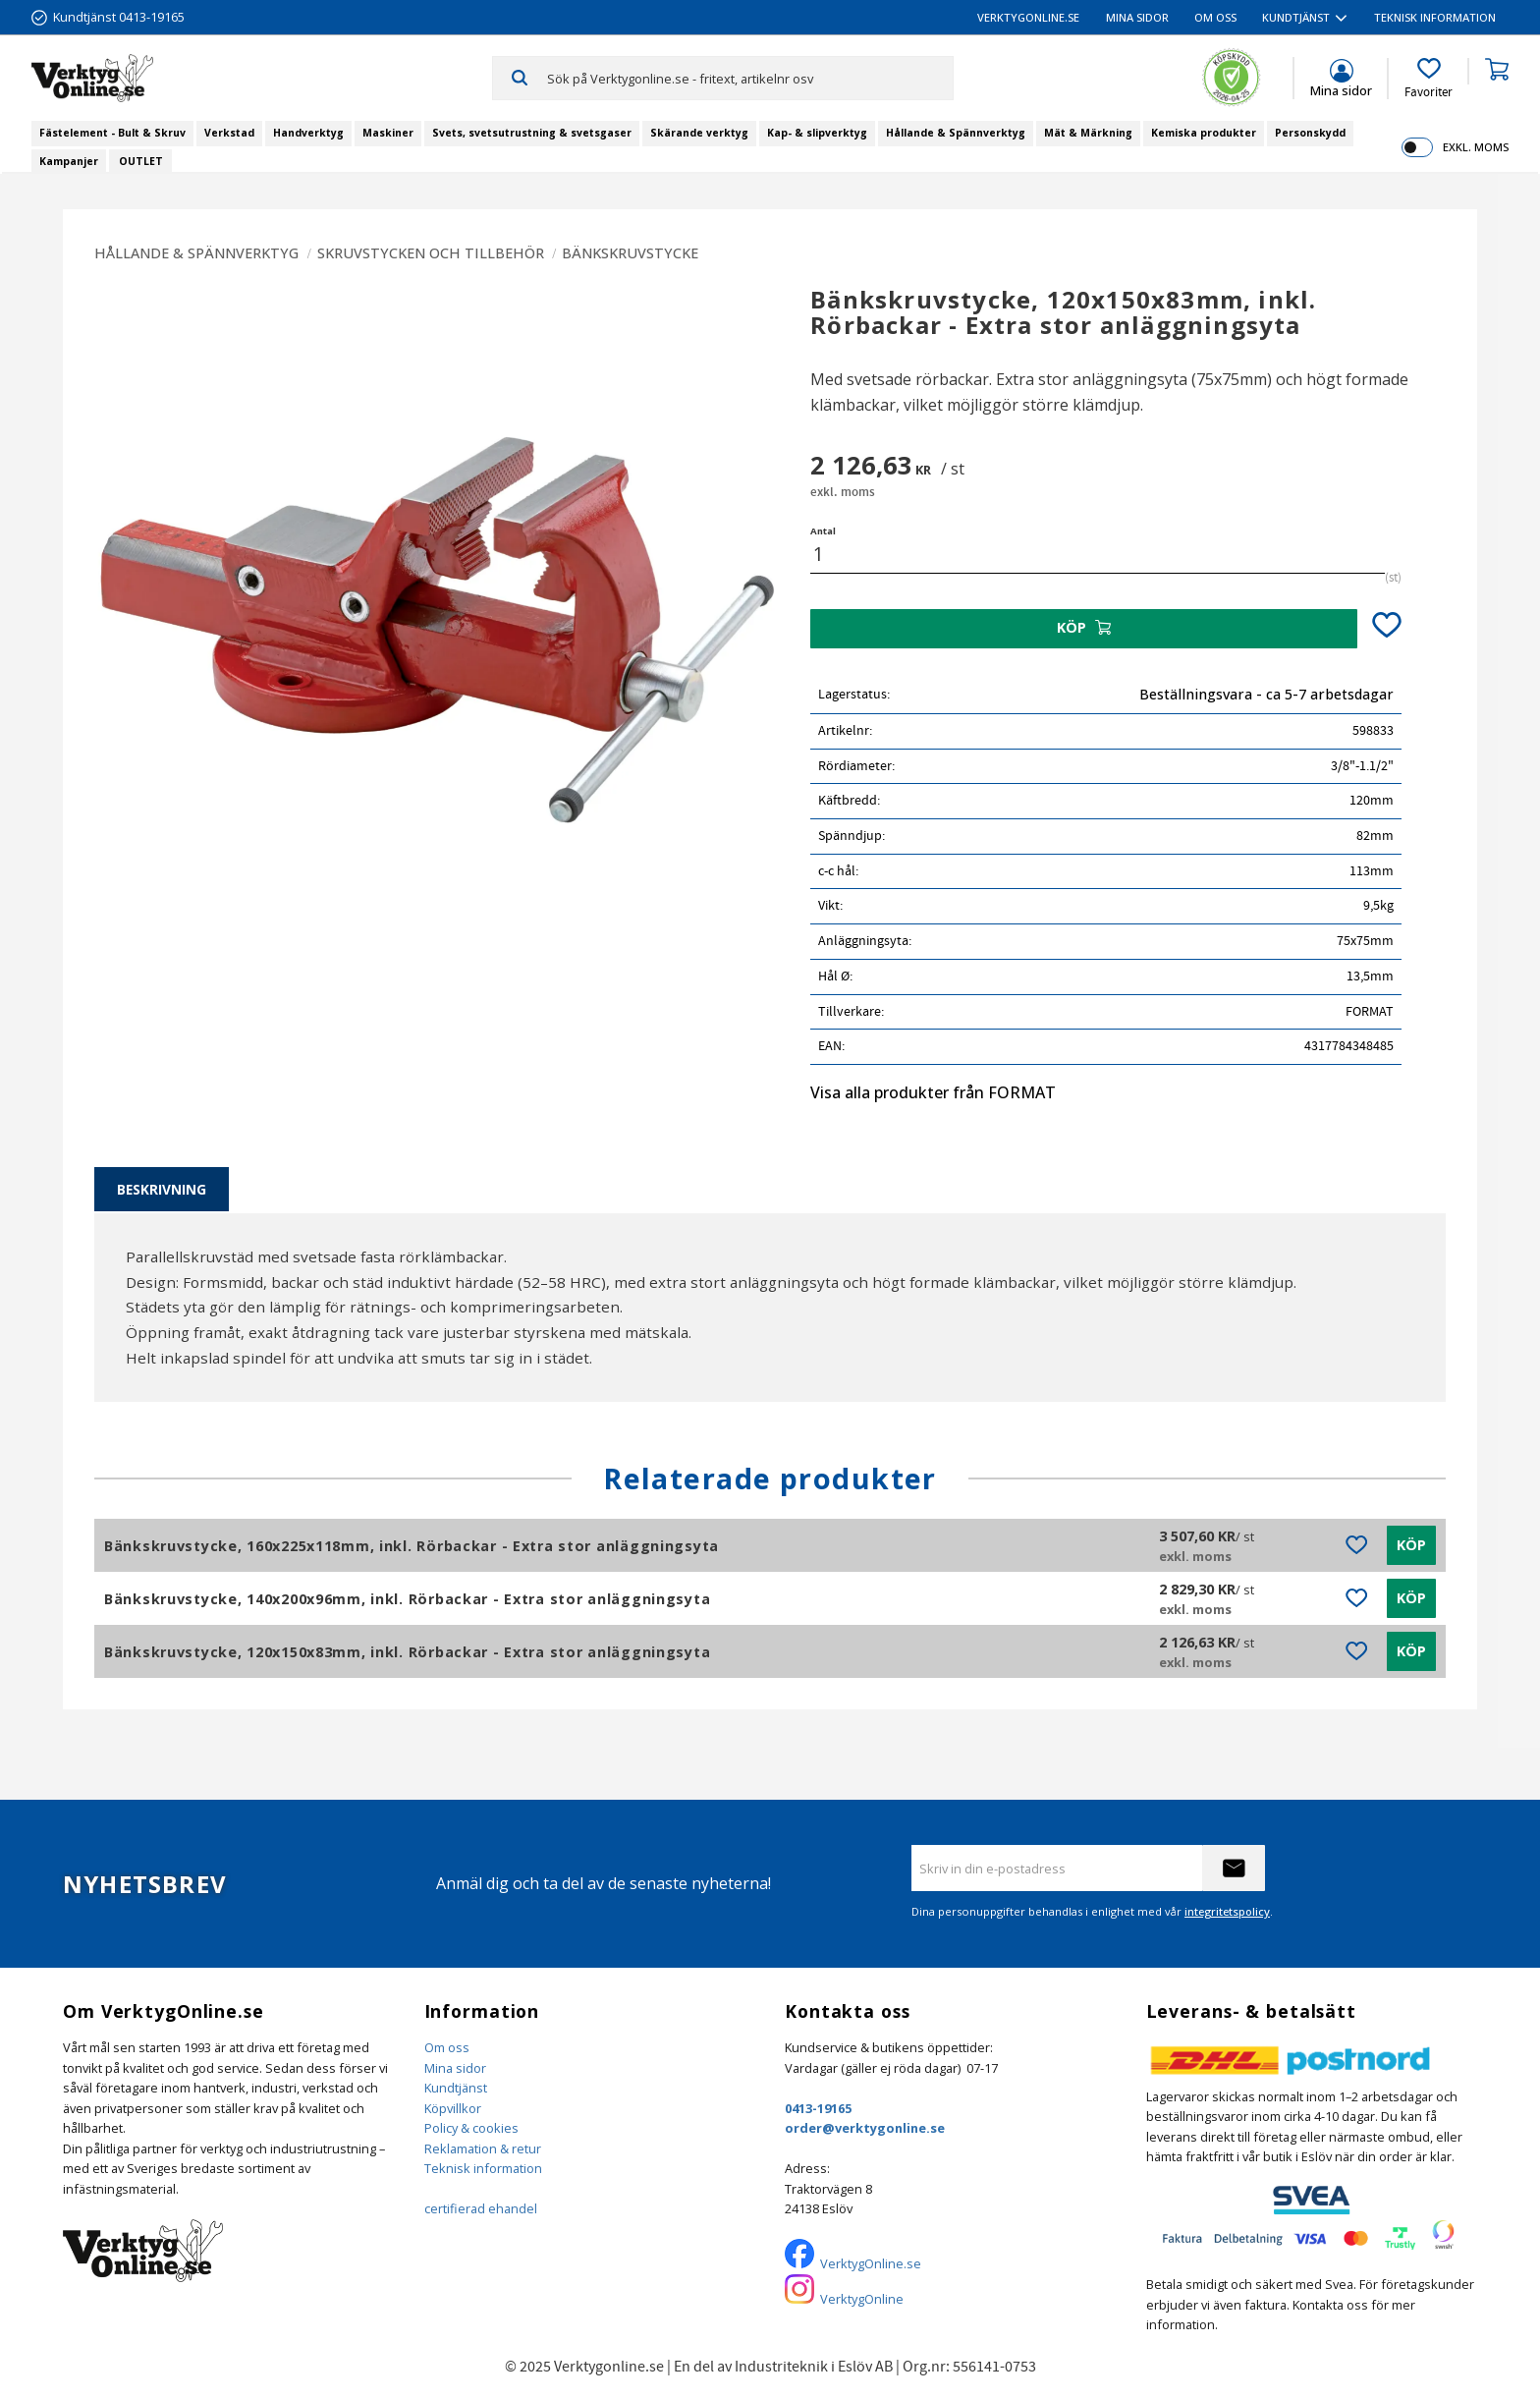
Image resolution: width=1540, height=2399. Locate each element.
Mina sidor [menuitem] (1137, 17)
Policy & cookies (471, 2128)
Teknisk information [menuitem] (1435, 17)
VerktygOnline (862, 2299)
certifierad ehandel (480, 2208)
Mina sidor (455, 2068)
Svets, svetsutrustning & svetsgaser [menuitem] (532, 132)
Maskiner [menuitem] (387, 132)
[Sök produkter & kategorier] (750, 77)
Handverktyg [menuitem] (308, 132)
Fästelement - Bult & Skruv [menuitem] (112, 132)
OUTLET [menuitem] (141, 161)
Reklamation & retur (482, 2148)
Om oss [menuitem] (1215, 17)
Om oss (446, 2047)
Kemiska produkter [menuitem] (1203, 132)
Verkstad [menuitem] (229, 132)
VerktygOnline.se (870, 2263)
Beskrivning (161, 1189)
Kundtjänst (455, 2087)
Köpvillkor (452, 2108)
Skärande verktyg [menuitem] (699, 132)
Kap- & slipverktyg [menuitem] (817, 132)
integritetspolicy (1227, 1911)
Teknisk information (483, 2168)
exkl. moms (1476, 146)
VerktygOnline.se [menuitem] (1028, 17)
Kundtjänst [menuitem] (1296, 17)
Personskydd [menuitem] (1310, 132)
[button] (1428, 78)
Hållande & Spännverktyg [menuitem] (955, 132)
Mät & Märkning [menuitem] (1088, 132)
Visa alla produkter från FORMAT (933, 1092)
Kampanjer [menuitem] (68, 161)
